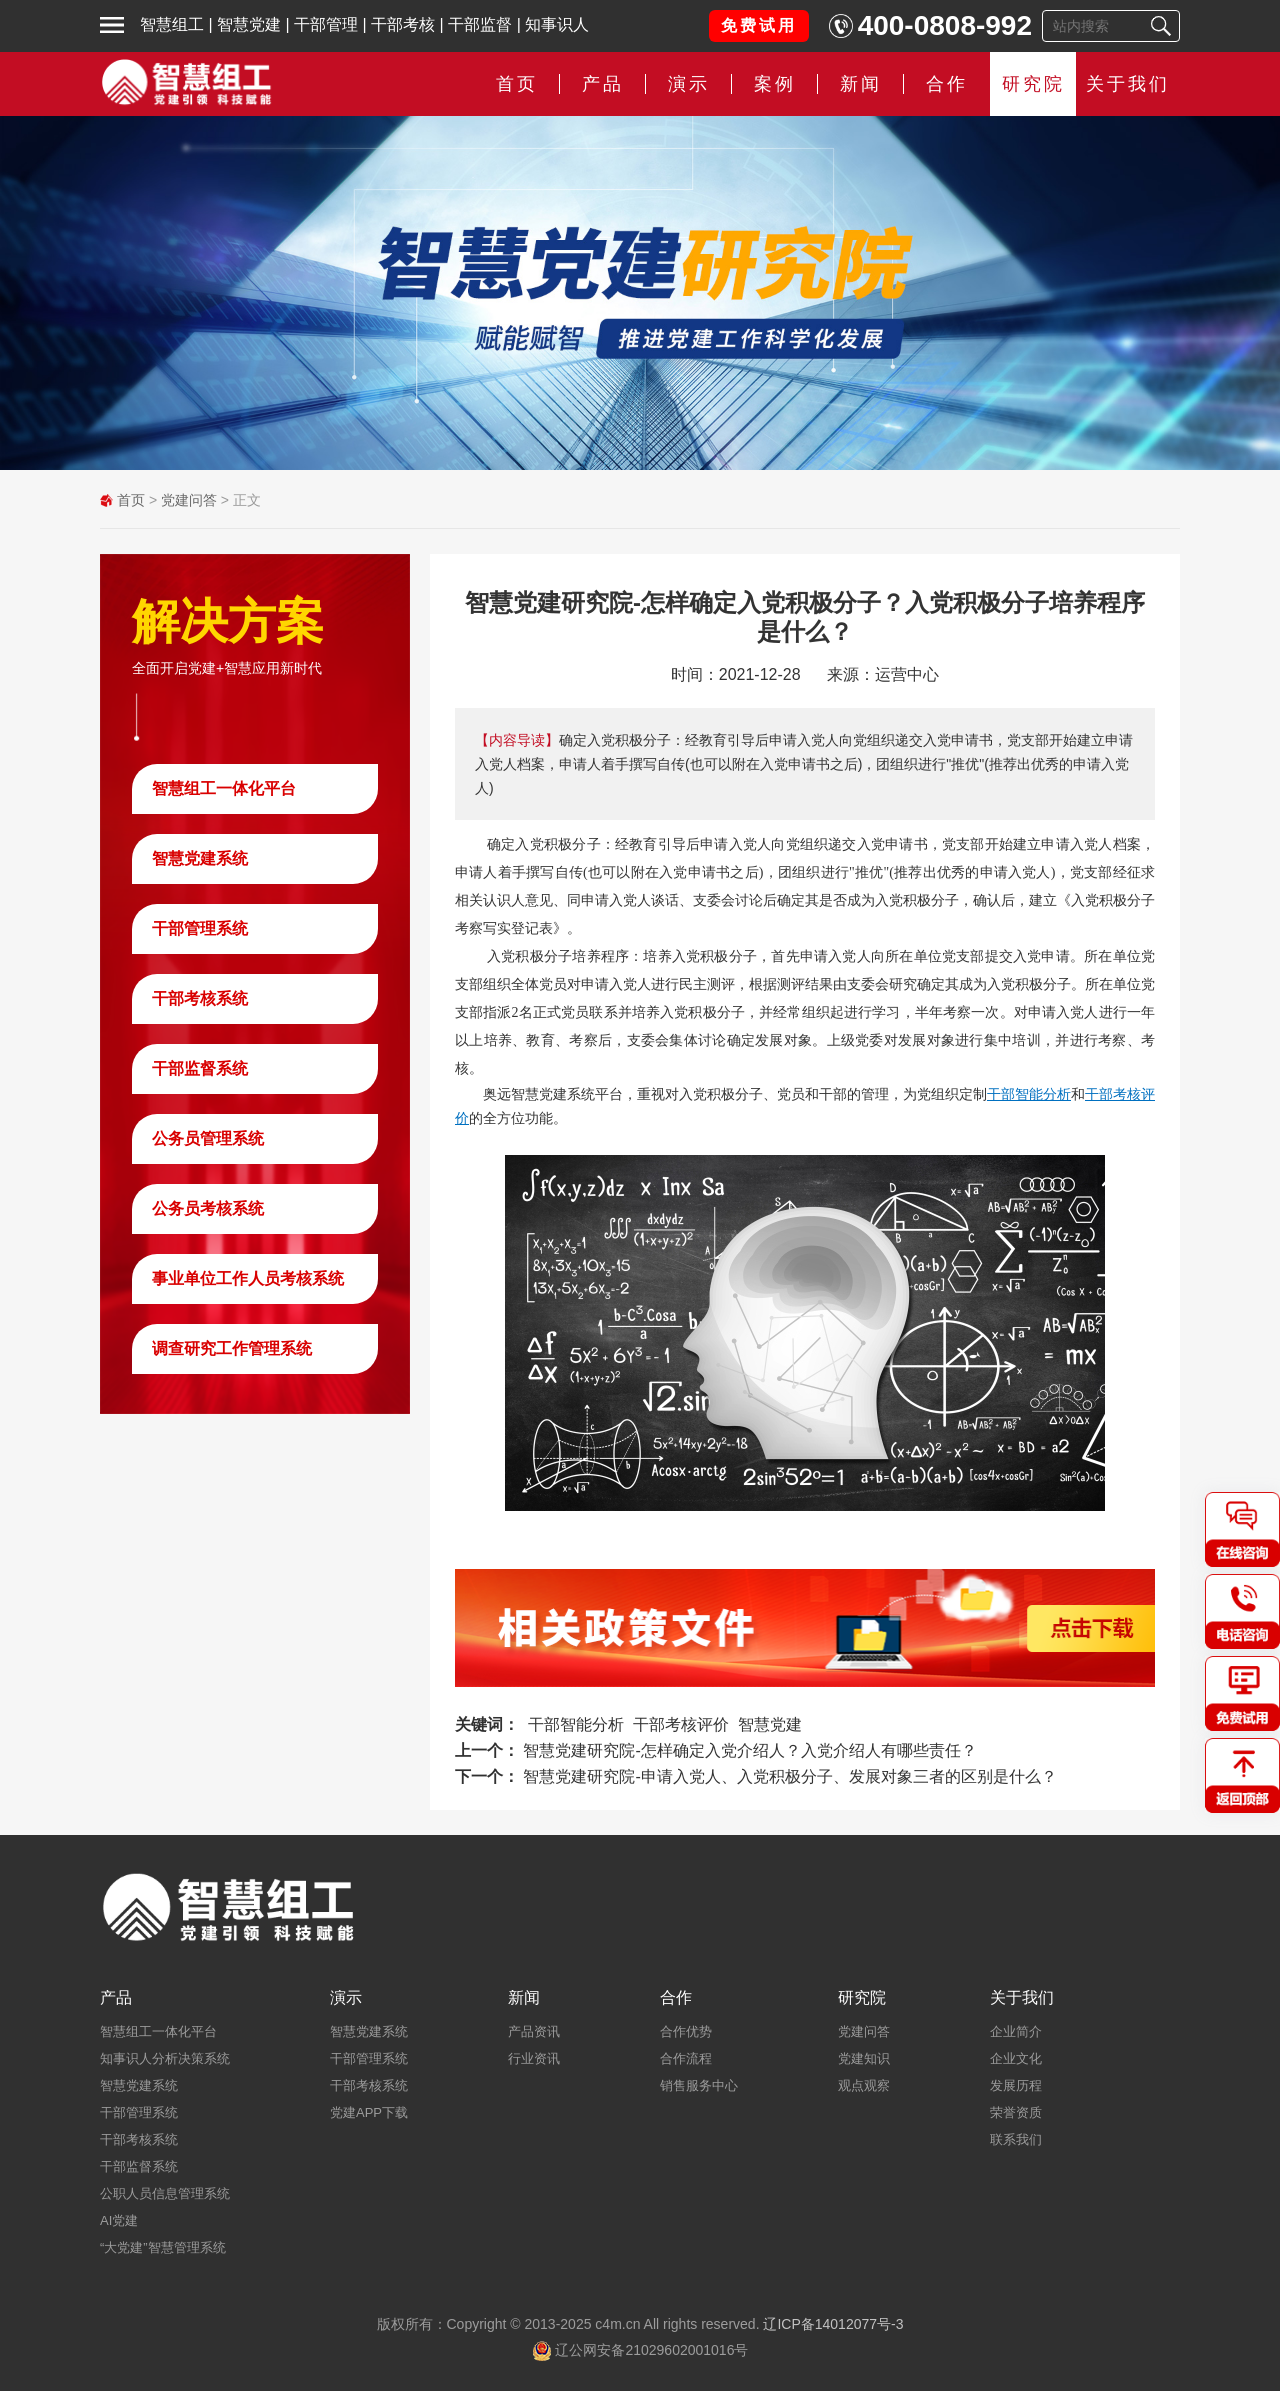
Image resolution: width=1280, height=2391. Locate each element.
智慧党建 (249, 24)
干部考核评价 (681, 1724)
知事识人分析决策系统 (165, 2058)
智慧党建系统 (200, 858)
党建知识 (864, 2058)
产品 (603, 84)
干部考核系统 (200, 998)
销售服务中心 (699, 2085)
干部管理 (326, 24)
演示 (689, 84)
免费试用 (759, 25)
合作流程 (686, 2058)
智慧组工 (172, 24)
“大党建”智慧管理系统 (163, 2247)
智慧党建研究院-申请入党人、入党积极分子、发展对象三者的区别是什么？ (789, 1776)
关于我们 (1128, 84)
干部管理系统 (200, 928)
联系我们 (1016, 2139)
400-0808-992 (945, 25)
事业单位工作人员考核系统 (248, 1278)
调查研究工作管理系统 (232, 1348)
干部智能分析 (1029, 1094)
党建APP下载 (369, 2112)
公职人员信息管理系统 (165, 2193)
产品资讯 (534, 2031)
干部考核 (403, 24)
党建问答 (189, 500)
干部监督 (480, 24)
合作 (947, 84)
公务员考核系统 (208, 1208)
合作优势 (686, 2031)
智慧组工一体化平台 (224, 788)
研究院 (1033, 84)
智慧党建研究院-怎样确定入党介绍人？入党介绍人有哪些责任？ (749, 1750)
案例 (775, 84)
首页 (517, 84)
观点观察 (864, 2085)
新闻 (861, 84)
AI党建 (119, 2220)
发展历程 (1016, 2085)
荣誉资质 (1016, 2112)
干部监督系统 (200, 1068)
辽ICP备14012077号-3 (833, 2324)
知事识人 (557, 24)
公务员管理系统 (208, 1138)
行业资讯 (534, 2058)
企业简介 (1016, 2031)
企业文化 (1016, 2058)
